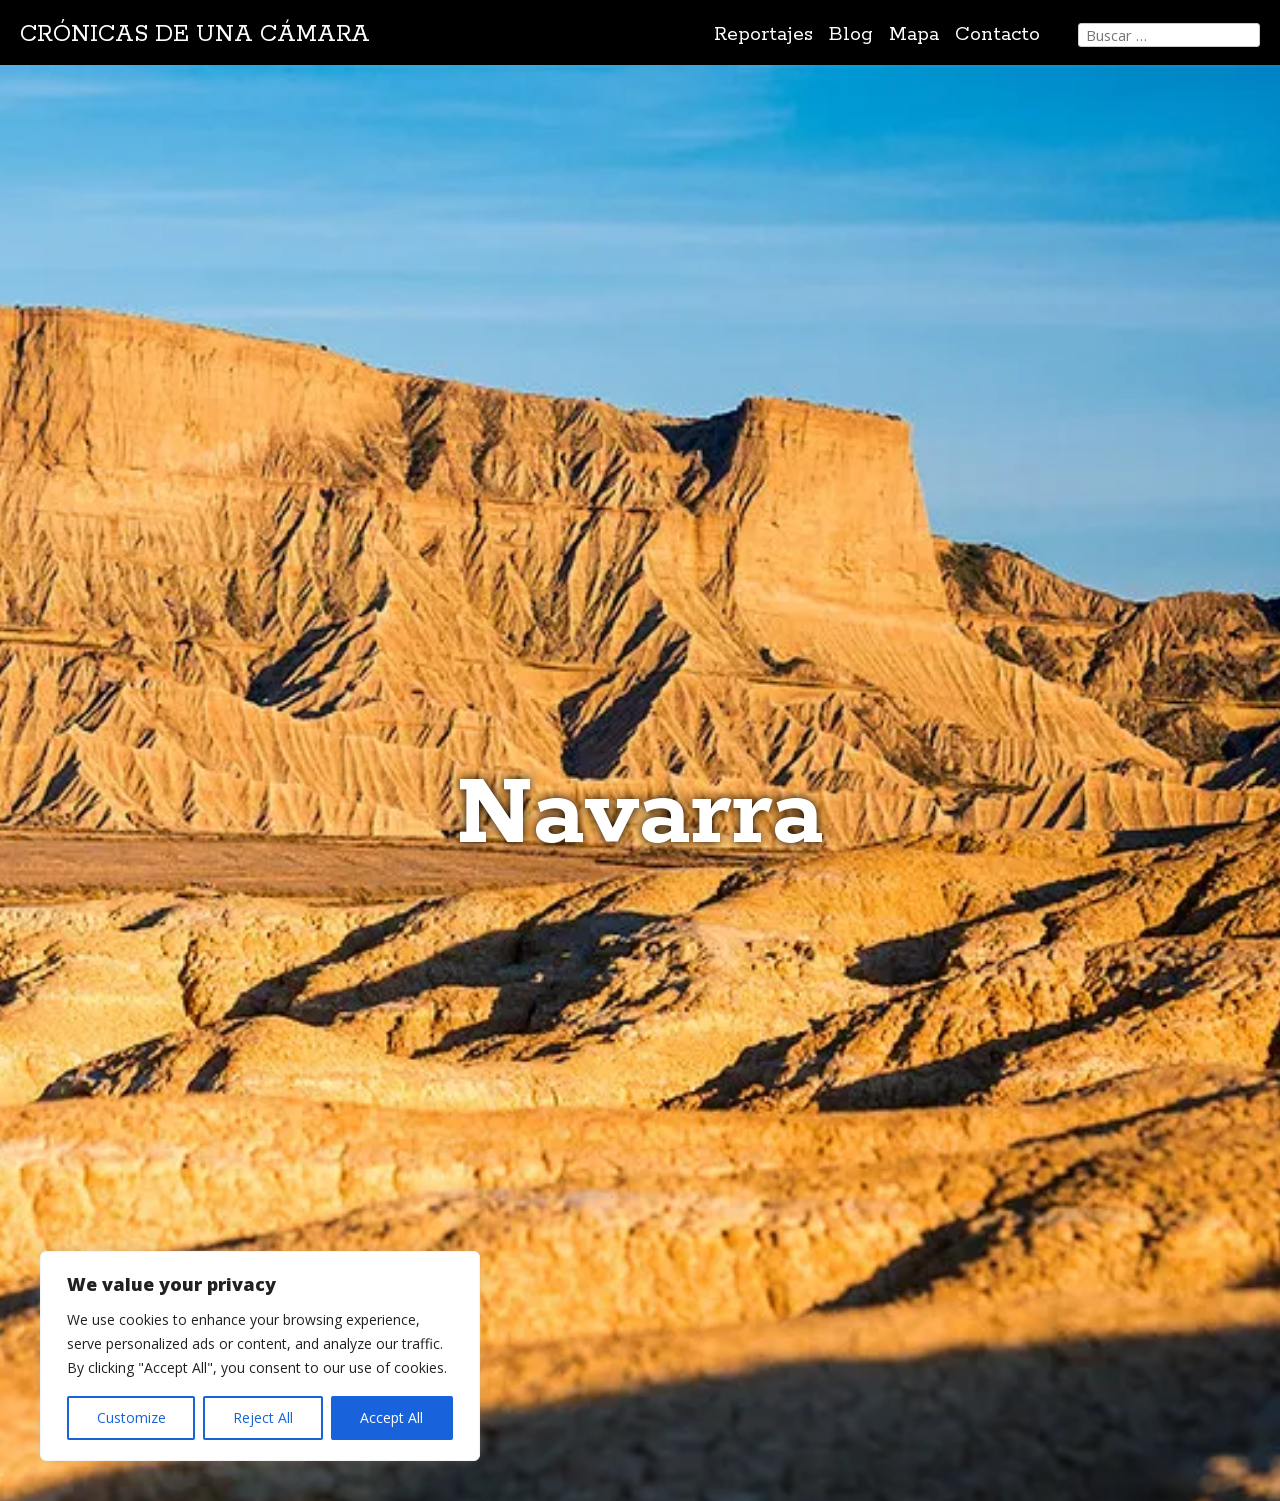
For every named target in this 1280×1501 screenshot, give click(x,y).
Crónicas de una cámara (195, 34)
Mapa (914, 34)
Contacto (997, 34)
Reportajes (763, 34)
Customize (131, 1417)
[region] (260, 1356)
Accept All (391, 1417)
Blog (851, 34)
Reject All (263, 1417)
